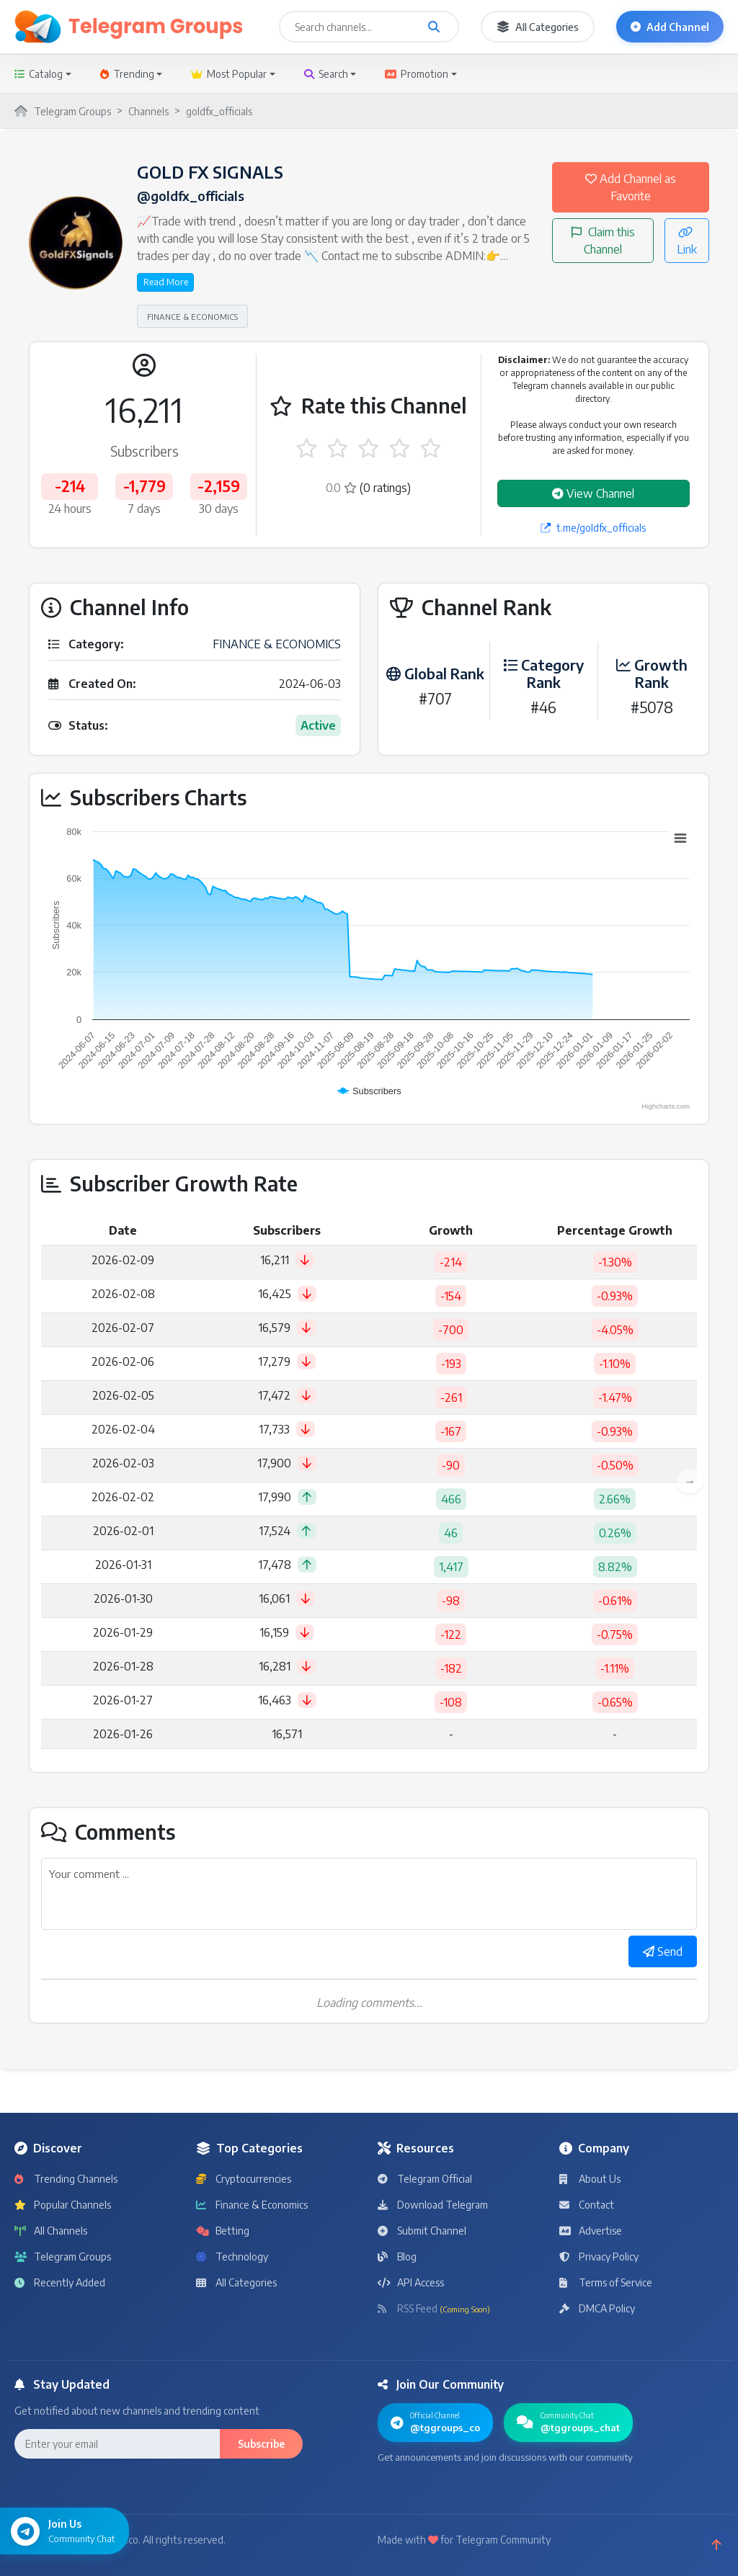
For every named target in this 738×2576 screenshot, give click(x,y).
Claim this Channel (603, 240)
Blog (397, 2256)
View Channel (593, 493)
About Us (590, 2179)
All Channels (50, 2230)
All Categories (538, 27)
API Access (411, 2282)
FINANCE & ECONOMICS (192, 316)
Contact (586, 2205)
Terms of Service (605, 2282)
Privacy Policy (599, 2256)
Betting (222, 2230)
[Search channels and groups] (434, 26)
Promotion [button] (416, 74)
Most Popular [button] (229, 74)
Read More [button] (165, 281)
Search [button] (326, 74)
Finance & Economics (252, 2205)
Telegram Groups (62, 2256)
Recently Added (59, 2282)
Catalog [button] (38, 74)
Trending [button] (127, 74)
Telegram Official (425, 2179)
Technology (232, 2256)
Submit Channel (422, 2230)
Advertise (590, 2230)
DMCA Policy (597, 2308)
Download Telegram (433, 2205)
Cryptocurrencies (243, 2179)
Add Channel (670, 27)
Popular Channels (62, 2205)
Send (663, 1951)
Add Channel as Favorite (630, 187)
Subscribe (261, 2444)
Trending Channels (65, 2179)
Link (687, 241)
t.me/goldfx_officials (593, 528)
